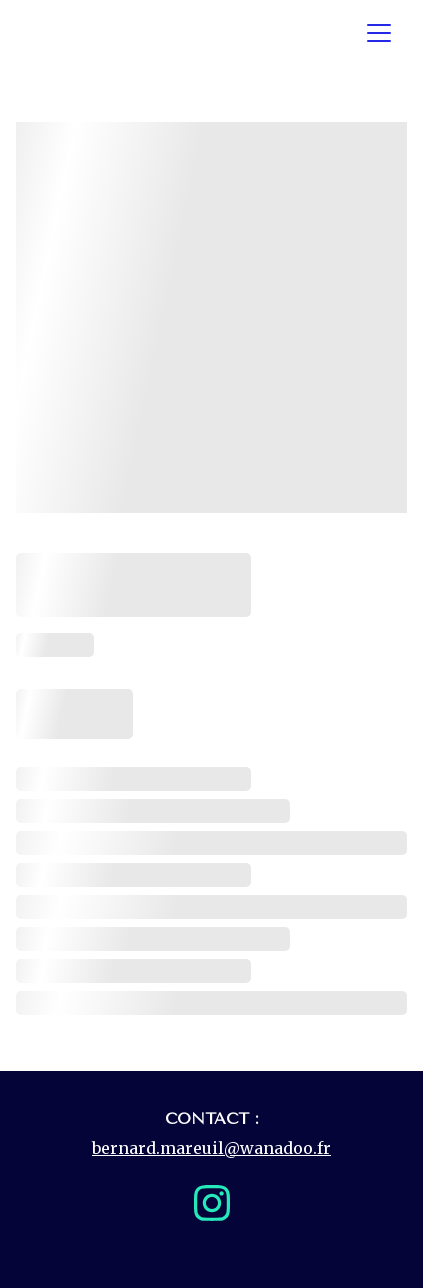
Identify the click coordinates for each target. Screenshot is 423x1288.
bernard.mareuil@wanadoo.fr (211, 1148)
